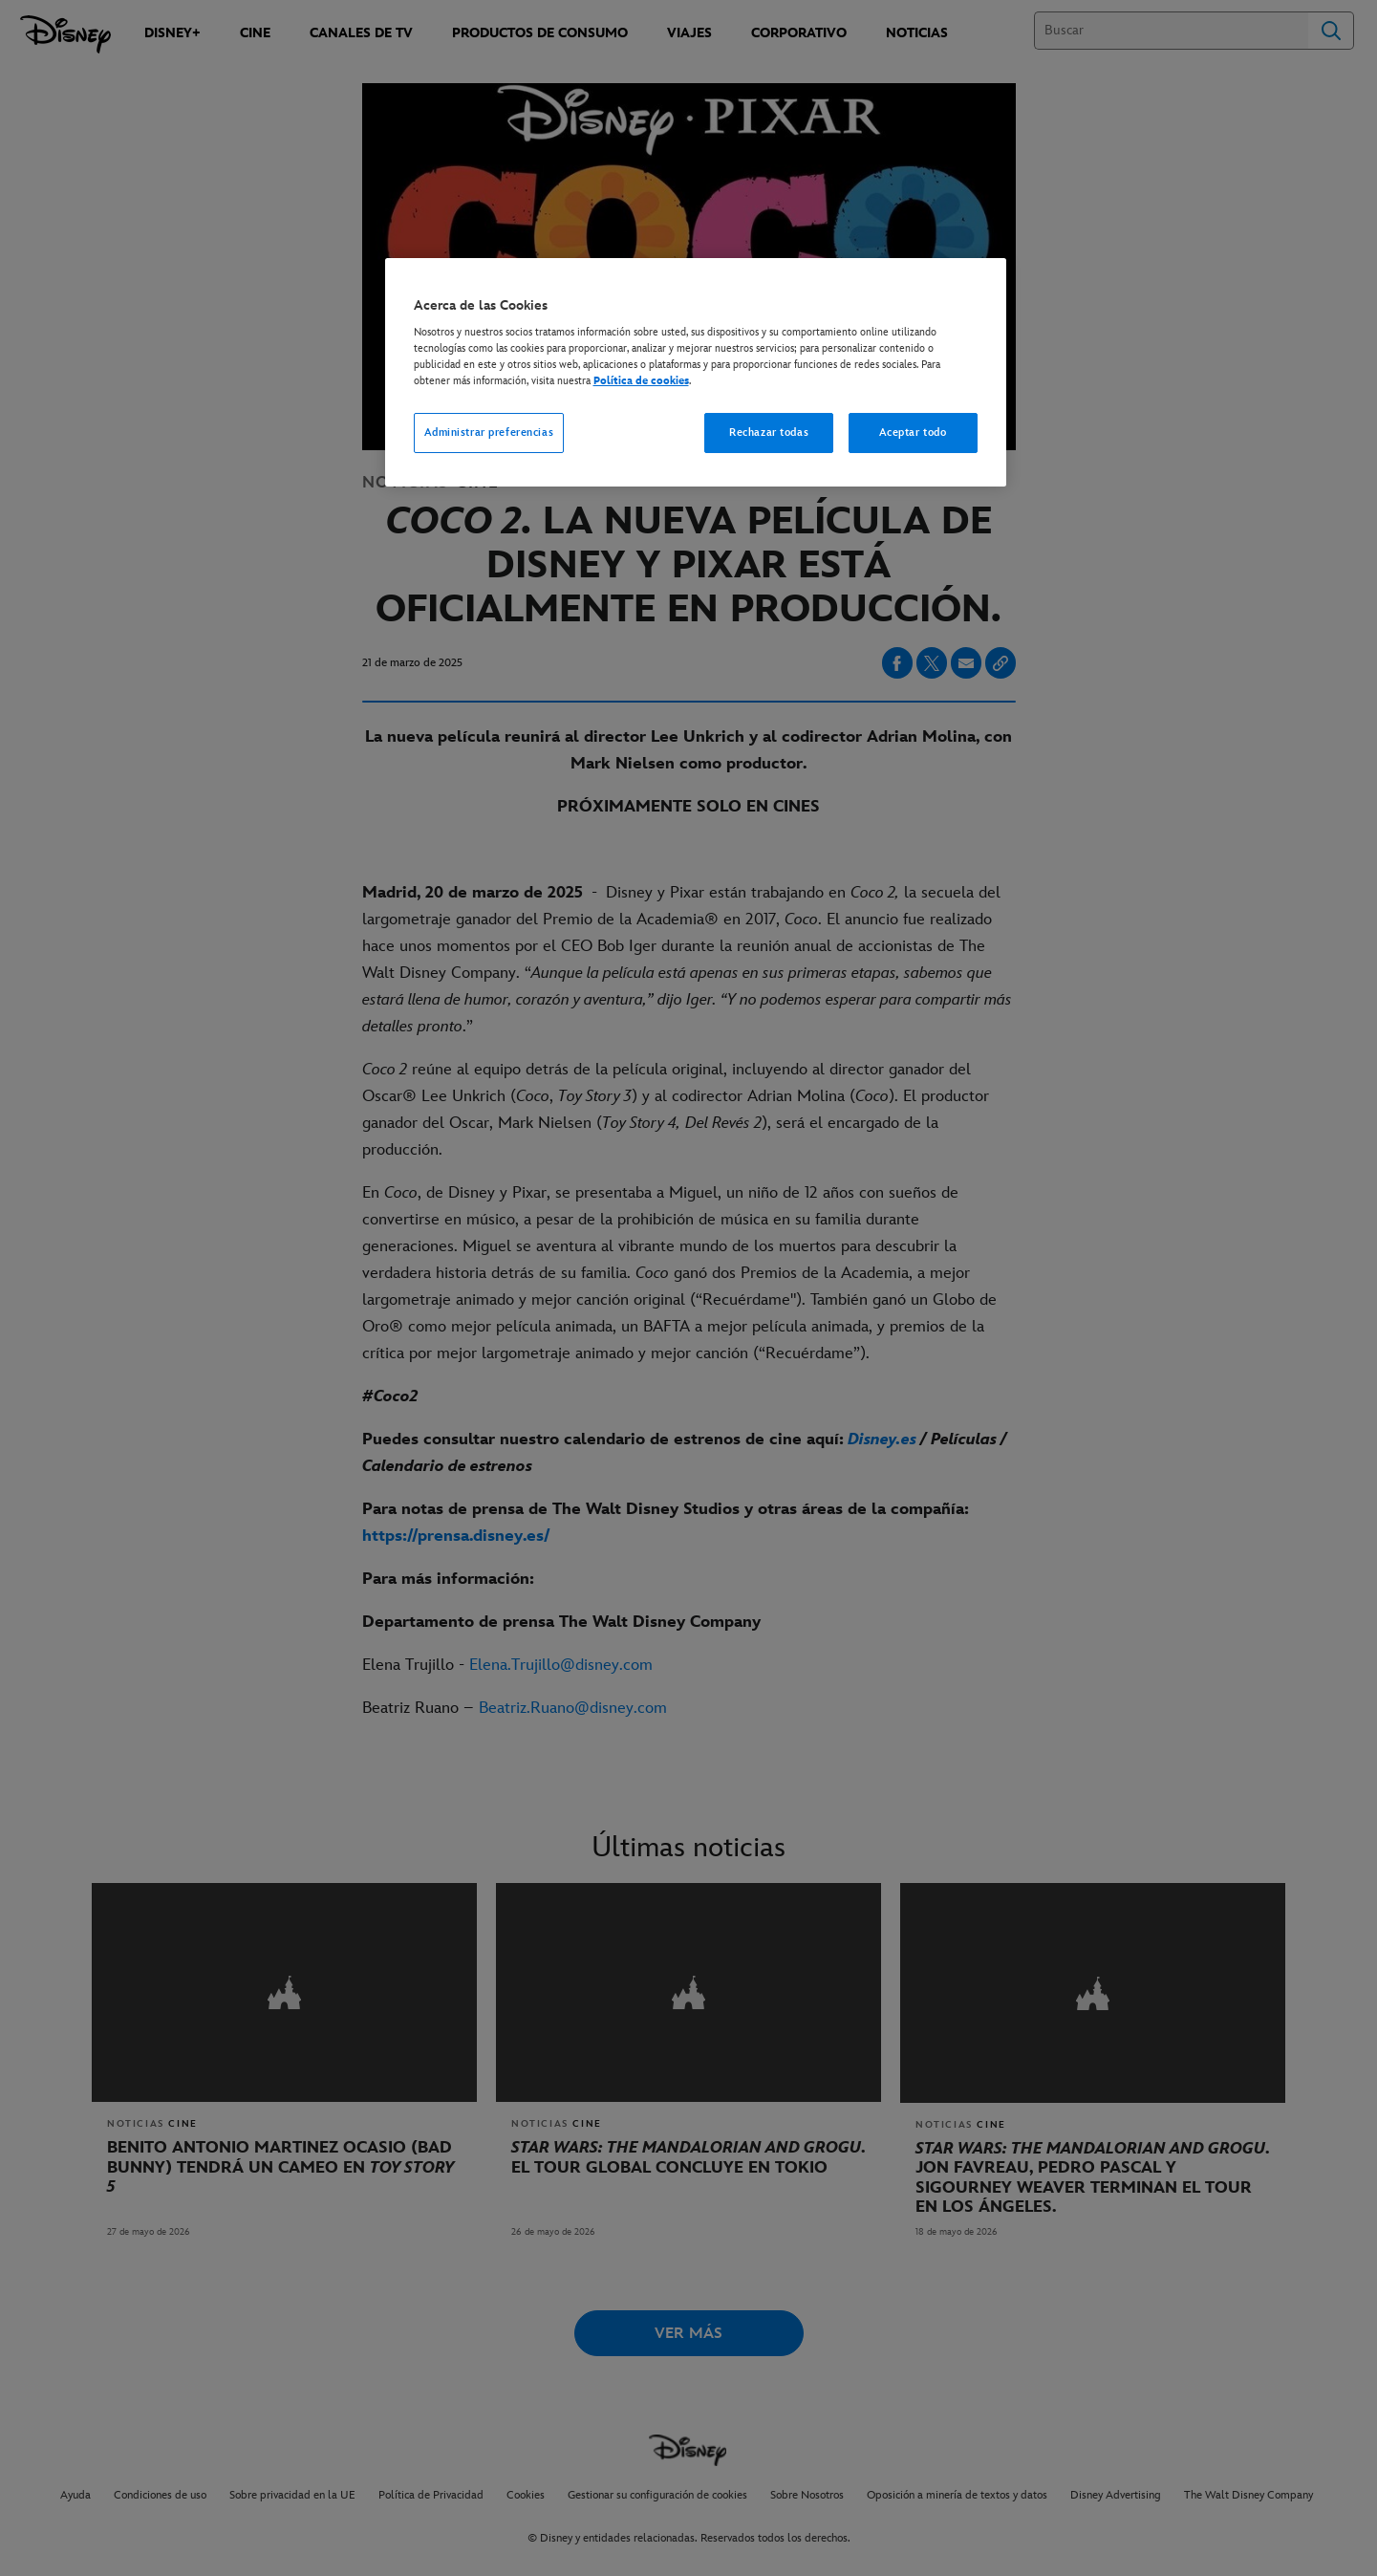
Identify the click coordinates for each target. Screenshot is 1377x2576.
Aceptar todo (913, 432)
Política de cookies (641, 381)
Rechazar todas (768, 432)
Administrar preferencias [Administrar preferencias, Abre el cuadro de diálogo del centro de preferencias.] (489, 432)
